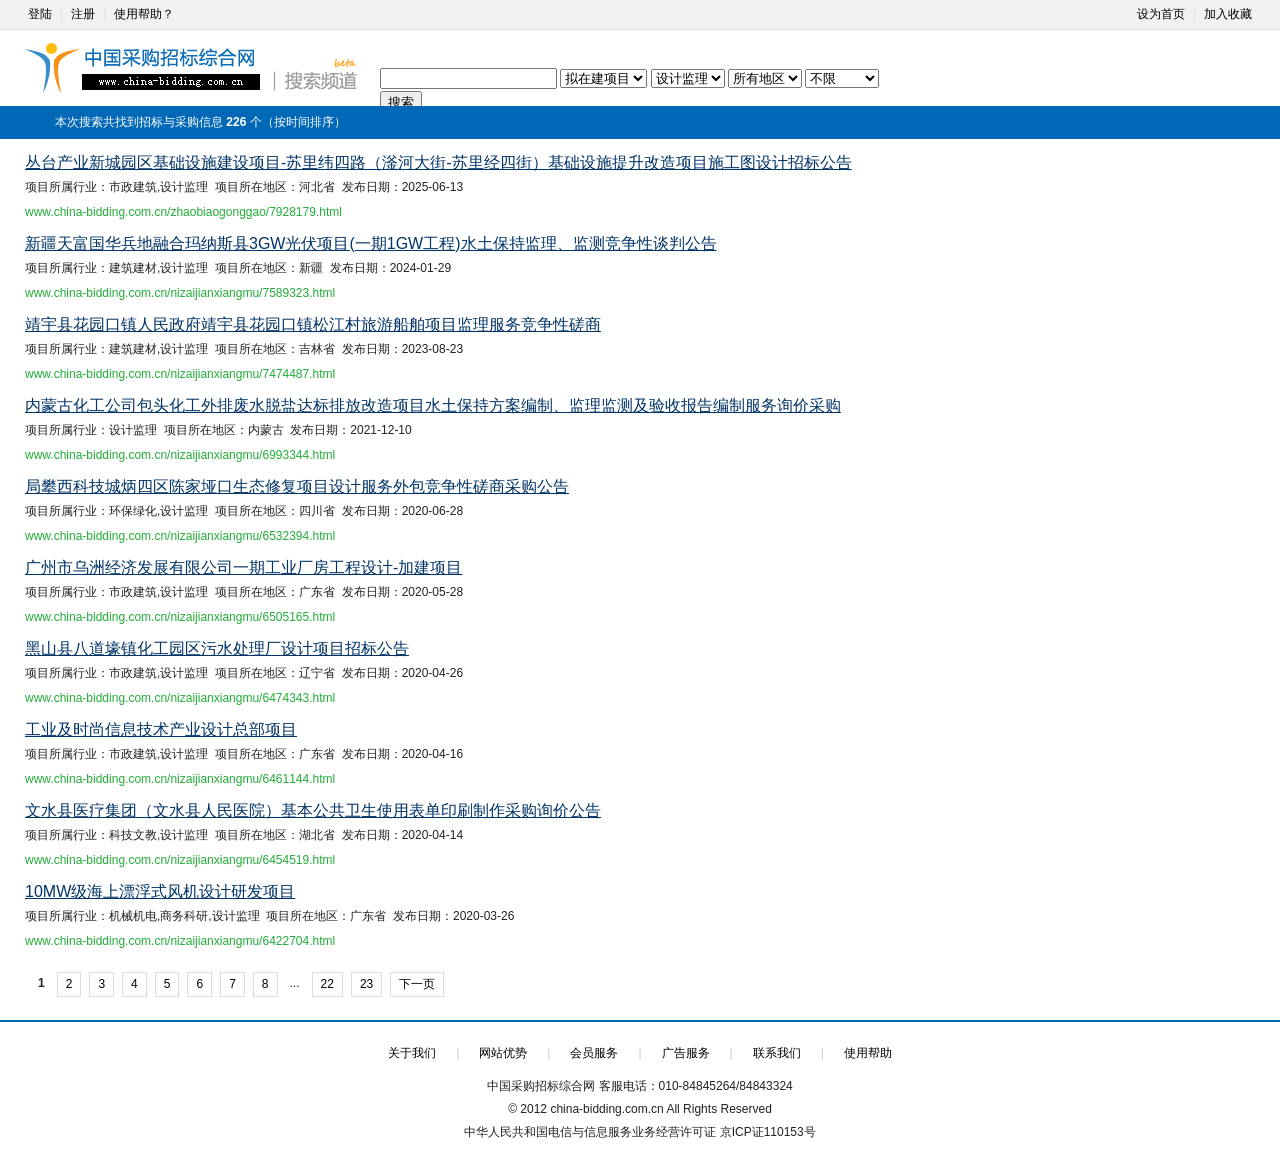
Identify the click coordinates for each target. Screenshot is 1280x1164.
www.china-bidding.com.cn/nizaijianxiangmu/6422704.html (180, 941)
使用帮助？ (144, 14)
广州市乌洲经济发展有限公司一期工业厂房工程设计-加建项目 (243, 567)
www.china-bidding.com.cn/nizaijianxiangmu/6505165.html (180, 617)
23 (366, 984)
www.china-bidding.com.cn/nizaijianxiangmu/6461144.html (180, 779)
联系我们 (777, 1053)
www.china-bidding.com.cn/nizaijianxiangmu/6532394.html (180, 536)
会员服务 (594, 1053)
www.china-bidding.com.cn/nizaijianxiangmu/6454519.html (180, 860)
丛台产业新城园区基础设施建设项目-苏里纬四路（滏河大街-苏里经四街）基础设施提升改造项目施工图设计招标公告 (438, 162)
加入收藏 (1228, 14)
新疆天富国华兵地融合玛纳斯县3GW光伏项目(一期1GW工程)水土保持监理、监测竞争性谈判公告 (371, 243)
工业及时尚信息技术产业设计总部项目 (161, 729)
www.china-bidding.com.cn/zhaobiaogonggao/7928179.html (183, 212)
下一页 (417, 984)
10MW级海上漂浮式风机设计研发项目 (160, 891)
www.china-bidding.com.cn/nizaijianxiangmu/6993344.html (180, 455)
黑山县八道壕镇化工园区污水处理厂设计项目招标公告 (217, 648)
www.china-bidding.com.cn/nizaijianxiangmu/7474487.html (180, 374)
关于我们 (412, 1053)
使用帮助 (868, 1053)
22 (327, 984)
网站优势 (503, 1053)
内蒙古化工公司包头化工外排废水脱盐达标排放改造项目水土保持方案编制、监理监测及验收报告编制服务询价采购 (433, 405)
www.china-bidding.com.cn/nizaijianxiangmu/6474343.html (180, 698)
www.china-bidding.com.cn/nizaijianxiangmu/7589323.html (180, 293)
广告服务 (686, 1053)
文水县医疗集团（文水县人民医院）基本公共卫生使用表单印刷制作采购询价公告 (313, 810)
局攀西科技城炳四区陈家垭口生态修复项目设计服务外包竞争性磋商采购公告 (297, 486)
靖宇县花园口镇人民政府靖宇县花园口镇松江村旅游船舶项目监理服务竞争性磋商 (313, 324)
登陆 (40, 14)
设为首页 (1161, 14)
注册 (83, 14)
